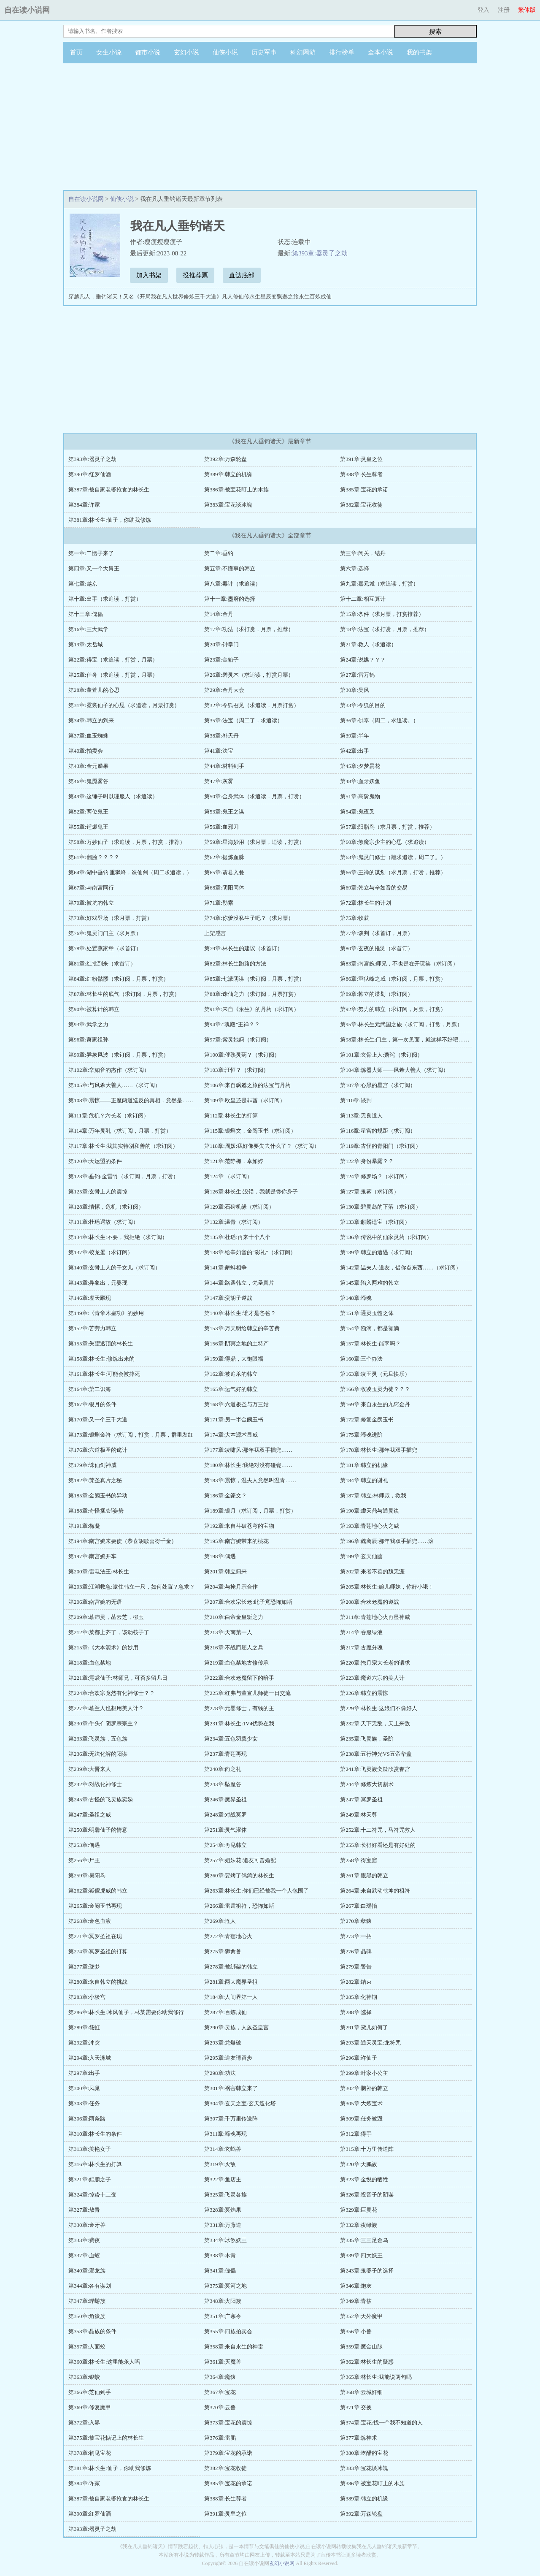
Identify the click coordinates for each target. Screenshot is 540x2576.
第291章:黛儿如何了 (364, 2027)
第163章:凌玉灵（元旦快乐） (375, 1374)
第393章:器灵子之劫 (320, 253)
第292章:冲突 (84, 2042)
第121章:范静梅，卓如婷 (233, 1161)
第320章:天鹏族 (358, 2164)
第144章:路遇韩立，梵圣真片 (239, 1283)
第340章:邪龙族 (86, 2270)
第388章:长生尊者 (361, 474)
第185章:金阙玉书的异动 (97, 1495)
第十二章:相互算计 (363, 599)
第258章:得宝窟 (358, 1860)
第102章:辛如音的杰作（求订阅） (108, 1070)
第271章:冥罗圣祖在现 (95, 1936)
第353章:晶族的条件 (92, 2331)
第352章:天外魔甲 (361, 2316)
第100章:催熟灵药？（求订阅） (242, 1055)
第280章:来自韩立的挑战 (97, 1982)
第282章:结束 (356, 1982)
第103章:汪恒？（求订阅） (236, 1070)
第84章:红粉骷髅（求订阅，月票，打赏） (118, 979)
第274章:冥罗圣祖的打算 (97, 1951)
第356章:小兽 (356, 2331)
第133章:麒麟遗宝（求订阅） (375, 1222)
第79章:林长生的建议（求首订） (243, 948)
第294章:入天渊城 (89, 2058)
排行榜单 (341, 52)
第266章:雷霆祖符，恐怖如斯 (239, 1906)
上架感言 (215, 933)
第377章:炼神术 (358, 2438)
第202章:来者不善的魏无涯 (372, 1571)
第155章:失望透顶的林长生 (100, 1343)
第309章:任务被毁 (361, 2118)
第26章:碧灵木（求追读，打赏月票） (249, 675)
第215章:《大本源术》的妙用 (103, 1647)
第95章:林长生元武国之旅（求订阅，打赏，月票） (401, 1024)
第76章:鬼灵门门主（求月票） (104, 933)
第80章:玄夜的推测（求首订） (376, 948)
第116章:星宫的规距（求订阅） (378, 1131)
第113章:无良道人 (361, 1115)
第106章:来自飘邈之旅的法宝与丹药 (247, 1085)
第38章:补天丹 (221, 735)
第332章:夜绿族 (358, 2225)
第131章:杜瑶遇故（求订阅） (103, 1222)
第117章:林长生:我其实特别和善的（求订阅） (123, 1146)
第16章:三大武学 (88, 629)
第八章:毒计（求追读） (232, 583)
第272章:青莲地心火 (228, 1936)
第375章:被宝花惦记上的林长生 (106, 2438)
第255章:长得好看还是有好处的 (378, 1845)
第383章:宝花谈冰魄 (228, 505)
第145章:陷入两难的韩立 (369, 1283)
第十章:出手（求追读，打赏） (104, 599)
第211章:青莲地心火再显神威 (375, 1617)
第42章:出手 (354, 751)
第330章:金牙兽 (86, 2225)
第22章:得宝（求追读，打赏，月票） (113, 659)
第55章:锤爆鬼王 (88, 827)
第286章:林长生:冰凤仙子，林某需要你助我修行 (126, 2012)
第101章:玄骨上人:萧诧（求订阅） (381, 1055)
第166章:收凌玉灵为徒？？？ (375, 1389)
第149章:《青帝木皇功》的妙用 (106, 1313)
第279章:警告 (356, 1966)
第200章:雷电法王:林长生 (98, 1571)
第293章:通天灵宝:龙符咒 (370, 2042)
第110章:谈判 (356, 1100)
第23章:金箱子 (221, 659)
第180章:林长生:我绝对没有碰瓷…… (248, 1465)
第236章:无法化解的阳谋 (97, 1754)
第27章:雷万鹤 (357, 675)
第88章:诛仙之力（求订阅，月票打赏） (251, 994)
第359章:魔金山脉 (361, 2346)
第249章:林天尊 (358, 1814)
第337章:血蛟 (84, 2255)
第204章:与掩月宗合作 (231, 1587)
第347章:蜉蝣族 (86, 2301)
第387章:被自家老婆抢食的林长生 (108, 489)
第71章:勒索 (218, 903)
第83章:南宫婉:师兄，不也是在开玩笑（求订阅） (399, 963)
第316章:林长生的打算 (95, 2164)
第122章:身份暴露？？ (367, 1161)
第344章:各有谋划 (89, 2286)
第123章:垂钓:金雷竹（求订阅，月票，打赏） (123, 1176)
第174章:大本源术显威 (231, 1435)
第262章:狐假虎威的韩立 (97, 1890)
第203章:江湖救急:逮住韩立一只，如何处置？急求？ (131, 1587)
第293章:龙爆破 (222, 2042)
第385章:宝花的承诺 (364, 489)
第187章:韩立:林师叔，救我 (373, 1495)
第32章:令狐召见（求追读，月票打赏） (251, 705)
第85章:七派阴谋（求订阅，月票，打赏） (254, 979)
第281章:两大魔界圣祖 (231, 1982)
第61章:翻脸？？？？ (93, 857)
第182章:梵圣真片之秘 (95, 1480)
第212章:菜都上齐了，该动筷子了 (108, 1632)
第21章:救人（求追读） (368, 644)
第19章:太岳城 (85, 644)
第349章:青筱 (356, 2301)
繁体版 (527, 10)
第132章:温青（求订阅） (233, 1222)
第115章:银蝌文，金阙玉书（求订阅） (250, 1131)
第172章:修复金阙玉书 (367, 1419)
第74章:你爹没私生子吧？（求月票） (249, 918)
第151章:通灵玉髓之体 (367, 1313)
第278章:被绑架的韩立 (231, 1966)
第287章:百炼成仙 (225, 2012)
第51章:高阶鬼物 (360, 796)
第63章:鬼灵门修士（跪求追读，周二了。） (393, 857)
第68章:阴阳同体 (224, 887)
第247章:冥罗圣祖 (361, 1799)
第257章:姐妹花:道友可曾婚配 (240, 1860)
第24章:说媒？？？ (363, 659)
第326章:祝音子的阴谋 (367, 2194)
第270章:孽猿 (356, 1921)
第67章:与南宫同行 (91, 887)
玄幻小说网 (281, 2563)
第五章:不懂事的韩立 (229, 568)
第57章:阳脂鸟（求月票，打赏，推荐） (387, 827)
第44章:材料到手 (224, 766)
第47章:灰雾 (218, 781)
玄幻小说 (186, 52)
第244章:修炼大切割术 (367, 1784)
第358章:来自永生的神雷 (233, 2346)
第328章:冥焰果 (222, 2210)
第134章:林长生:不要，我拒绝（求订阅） (117, 1237)
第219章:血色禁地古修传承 (236, 1662)
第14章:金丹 (218, 614)
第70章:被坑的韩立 (91, 903)
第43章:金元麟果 (88, 766)
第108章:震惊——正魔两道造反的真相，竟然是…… (130, 1100)
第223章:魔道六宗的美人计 (372, 1678)
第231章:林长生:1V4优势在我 (239, 1723)
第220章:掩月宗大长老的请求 (375, 1662)
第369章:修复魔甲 (89, 2407)
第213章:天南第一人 (228, 1632)
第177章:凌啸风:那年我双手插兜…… (248, 1450)
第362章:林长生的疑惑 (367, 2362)
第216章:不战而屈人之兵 (233, 1647)
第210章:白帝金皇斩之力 (233, 1617)
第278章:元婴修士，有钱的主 (239, 1708)
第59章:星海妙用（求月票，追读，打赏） (254, 842)
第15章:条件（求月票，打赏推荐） (382, 614)
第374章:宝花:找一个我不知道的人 (381, 2422)
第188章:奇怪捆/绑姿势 (96, 1511)
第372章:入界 (84, 2422)
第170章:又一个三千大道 (97, 1419)
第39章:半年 (354, 735)
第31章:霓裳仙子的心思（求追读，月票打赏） (124, 705)
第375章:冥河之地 (225, 2286)
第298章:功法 (220, 2073)
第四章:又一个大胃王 (93, 568)
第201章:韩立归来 (225, 1571)
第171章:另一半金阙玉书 (233, 1419)
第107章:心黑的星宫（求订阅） (378, 1085)
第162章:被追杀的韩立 (231, 1374)
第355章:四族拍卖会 (228, 2331)
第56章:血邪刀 (221, 827)
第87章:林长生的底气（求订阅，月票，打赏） (124, 994)
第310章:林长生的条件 (95, 2134)
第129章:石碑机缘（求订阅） (239, 1207)
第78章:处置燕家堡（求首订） (104, 948)
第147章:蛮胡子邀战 (228, 1298)
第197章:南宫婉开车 (92, 1556)
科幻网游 (303, 52)
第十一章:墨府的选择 (229, 599)
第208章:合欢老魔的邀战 (369, 1602)
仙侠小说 (225, 52)
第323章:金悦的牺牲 (364, 2179)
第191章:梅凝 (84, 1526)
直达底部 (241, 275)
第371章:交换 (356, 2407)
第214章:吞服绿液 (361, 1632)
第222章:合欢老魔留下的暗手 (239, 1678)
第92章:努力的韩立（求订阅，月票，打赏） (393, 1009)
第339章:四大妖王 (361, 2255)
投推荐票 (195, 275)
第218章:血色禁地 (89, 1662)
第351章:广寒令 (222, 2316)
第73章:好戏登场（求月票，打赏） (110, 918)
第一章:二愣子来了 (91, 553)
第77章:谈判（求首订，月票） (376, 933)
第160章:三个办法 (361, 1359)
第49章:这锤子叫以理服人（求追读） (113, 796)
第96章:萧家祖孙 (88, 1039)
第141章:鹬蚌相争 (225, 1267)
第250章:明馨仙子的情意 (97, 1830)
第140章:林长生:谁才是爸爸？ (240, 1313)
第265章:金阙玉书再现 (95, 1906)
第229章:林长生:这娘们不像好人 (378, 1708)
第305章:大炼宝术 (361, 2103)
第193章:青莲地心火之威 (369, 1526)
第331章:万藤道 (222, 2225)
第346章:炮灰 (356, 2286)
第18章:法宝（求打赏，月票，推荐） (384, 629)
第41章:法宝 (218, 751)
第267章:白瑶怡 (358, 1906)
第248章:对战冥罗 (225, 1814)
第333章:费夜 (84, 2240)
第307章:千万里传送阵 (231, 2118)
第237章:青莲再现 (225, 1754)
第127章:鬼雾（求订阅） (369, 1191)
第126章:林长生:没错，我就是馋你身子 (251, 1191)
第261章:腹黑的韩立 (364, 1875)
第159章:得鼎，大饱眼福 (233, 1359)
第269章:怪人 (220, 1921)
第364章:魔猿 (220, 2377)
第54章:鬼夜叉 (357, 811)
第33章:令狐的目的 (363, 705)
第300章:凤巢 (84, 2088)
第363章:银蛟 (84, 2377)
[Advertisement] (270, 127)
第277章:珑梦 (84, 1966)
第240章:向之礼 (222, 1769)
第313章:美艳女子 (89, 2149)
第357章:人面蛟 (86, 2346)
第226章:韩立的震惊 (364, 1693)
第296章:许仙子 (358, 2058)
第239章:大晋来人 (89, 1769)
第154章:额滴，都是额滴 (369, 1328)
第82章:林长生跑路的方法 (235, 963)
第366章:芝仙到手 (89, 2392)
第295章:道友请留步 (228, 2058)
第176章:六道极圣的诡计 (97, 1450)
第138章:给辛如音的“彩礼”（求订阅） (250, 1252)
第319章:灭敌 (220, 2164)
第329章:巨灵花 (358, 2210)
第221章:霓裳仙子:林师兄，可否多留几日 (117, 1678)
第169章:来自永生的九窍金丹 (375, 1404)
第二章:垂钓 (218, 553)
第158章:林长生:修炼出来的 (101, 1359)
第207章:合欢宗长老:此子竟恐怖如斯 (248, 1602)
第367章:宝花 (220, 2392)
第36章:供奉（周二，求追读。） (379, 720)
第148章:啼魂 (356, 1298)
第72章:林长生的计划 (365, 903)
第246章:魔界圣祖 (225, 1799)
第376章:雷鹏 (220, 2438)
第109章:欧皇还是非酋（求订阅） (244, 1100)
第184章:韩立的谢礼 (364, 1480)
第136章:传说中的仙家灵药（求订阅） (386, 1237)
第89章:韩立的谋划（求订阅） (376, 994)
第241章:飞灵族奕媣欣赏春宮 (375, 1769)
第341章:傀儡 (220, 2270)
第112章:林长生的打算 (231, 1115)
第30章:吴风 (354, 690)
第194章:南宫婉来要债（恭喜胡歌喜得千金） (122, 1541)
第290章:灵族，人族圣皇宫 (236, 2027)
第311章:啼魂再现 (225, 2134)
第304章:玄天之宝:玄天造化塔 (240, 2103)
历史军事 (264, 52)
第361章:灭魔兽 (222, 2362)
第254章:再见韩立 (225, 1845)
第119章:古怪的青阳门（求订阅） (380, 1146)
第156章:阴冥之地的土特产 (236, 1343)
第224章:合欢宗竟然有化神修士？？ (111, 1693)
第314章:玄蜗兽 (222, 2149)
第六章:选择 (354, 568)
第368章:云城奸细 (361, 2392)
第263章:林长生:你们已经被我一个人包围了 (256, 1890)
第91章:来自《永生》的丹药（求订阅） (251, 1009)
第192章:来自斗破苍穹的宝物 (239, 1526)
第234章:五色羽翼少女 (231, 1738)
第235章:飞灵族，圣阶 (367, 1738)
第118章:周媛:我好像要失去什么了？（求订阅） (261, 1146)
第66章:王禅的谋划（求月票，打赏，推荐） (393, 872)
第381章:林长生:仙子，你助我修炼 (109, 520)
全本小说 (380, 52)
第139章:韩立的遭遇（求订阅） (378, 1252)
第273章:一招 (356, 1936)
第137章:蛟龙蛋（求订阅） (100, 1252)
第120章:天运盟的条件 (95, 1161)
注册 (504, 10)
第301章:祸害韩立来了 (231, 2088)
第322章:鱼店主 (222, 2179)
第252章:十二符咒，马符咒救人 (378, 1830)
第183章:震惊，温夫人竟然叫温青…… (250, 1480)
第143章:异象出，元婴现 (97, 1283)
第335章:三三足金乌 (364, 2240)
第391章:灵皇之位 (361, 459)
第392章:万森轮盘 (225, 459)
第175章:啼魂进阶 (361, 1435)
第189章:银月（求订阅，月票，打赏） (250, 1511)
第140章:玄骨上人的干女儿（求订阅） (114, 1267)
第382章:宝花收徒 (361, 505)
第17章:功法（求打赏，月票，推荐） (249, 629)
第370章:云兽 (220, 2407)
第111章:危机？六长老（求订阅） (108, 1115)
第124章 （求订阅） (228, 1176)
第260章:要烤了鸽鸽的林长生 (239, 1875)
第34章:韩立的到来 (91, 720)
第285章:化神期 (358, 1997)
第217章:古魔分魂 (361, 1647)
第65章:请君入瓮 (224, 872)
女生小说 (109, 52)
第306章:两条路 (86, 2118)
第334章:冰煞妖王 (225, 2240)
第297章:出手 (84, 2073)
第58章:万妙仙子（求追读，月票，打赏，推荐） (126, 842)
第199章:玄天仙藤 (361, 1556)
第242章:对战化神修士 (95, 1784)
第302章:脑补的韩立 (364, 2088)
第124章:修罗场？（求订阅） (375, 1176)
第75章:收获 (354, 918)
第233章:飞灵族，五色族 (97, 1738)
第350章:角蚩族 (86, 2316)
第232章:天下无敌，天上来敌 (375, 1723)
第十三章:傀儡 (85, 614)
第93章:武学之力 (88, 1024)
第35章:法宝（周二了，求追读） (243, 720)
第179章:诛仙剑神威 (92, 1465)
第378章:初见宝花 (89, 2453)
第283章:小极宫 (86, 1997)
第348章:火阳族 (222, 2301)
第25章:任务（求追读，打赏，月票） (113, 675)
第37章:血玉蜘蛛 (88, 735)
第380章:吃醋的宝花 (364, 2453)
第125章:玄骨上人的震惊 (97, 1191)
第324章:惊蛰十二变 (92, 2194)
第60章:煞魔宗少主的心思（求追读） (384, 842)
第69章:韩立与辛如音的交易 (374, 887)
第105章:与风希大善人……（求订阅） (114, 1085)
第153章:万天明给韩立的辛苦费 (242, 1328)
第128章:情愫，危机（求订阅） (106, 1207)
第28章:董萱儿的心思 (93, 690)
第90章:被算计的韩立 (93, 1009)
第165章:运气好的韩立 (231, 1389)
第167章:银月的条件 (92, 1404)
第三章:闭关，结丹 (363, 553)
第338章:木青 (220, 2255)
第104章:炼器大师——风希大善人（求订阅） (394, 1070)
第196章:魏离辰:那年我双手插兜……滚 (387, 1541)
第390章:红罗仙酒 (89, 474)
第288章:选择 (356, 2012)
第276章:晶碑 (356, 1951)
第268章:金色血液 (89, 1921)
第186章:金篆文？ (225, 1495)
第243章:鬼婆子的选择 (367, 2270)
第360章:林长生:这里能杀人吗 (104, 2362)
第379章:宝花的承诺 (228, 2453)
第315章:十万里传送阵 (367, 2149)
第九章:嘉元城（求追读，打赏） (379, 583)
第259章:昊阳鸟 (86, 1875)
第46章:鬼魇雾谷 (88, 781)
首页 (76, 52)
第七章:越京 (82, 583)
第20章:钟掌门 (221, 644)
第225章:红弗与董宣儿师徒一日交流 (247, 1693)
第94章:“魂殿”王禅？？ (232, 1024)
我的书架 (419, 52)
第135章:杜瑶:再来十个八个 (237, 1237)
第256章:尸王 (84, 1860)
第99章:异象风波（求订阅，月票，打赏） (118, 1055)
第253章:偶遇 (84, 1845)
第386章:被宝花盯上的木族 (236, 489)
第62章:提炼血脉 (224, 857)
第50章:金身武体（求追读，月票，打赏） (254, 796)
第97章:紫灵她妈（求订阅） (238, 1039)
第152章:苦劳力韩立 (92, 1328)
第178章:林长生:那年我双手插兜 (378, 1450)
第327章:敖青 (84, 2210)
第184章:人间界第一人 (231, 1997)
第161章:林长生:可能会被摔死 (104, 1374)
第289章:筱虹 (84, 2027)
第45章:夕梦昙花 (360, 766)
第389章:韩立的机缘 (228, 474)
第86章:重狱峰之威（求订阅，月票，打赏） (393, 979)
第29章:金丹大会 (224, 690)
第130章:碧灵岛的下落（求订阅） (380, 1207)
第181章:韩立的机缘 (364, 1465)
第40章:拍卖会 (85, 751)
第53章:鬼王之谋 (224, 811)
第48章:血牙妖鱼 (360, 781)
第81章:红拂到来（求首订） (102, 963)
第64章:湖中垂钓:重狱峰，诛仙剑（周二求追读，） (130, 872)
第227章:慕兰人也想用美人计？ (106, 1708)
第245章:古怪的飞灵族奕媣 (100, 1799)
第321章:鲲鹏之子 (89, 2179)
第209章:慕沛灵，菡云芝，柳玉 (106, 1617)
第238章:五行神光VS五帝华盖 (376, 1754)
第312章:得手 (356, 2134)
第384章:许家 (84, 505)
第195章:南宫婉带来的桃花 (236, 1541)
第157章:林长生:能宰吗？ (370, 1343)
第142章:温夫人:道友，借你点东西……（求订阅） (400, 1267)
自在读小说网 (27, 10)
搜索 (435, 31)
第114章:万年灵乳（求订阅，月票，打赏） (119, 1131)
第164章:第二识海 (89, 1389)
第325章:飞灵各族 (225, 2194)
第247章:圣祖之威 (89, 1814)
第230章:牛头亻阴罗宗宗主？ (103, 1723)
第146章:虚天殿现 (89, 1298)
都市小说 (147, 52)
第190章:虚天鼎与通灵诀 (369, 1511)
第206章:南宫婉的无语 (95, 1602)
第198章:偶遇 (220, 1556)
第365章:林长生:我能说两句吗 (376, 2377)
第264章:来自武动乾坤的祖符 (375, 1890)
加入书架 (149, 275)
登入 (483, 10)
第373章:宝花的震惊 (228, 2422)
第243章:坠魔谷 (222, 1784)
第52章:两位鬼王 (88, 811)
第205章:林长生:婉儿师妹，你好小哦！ (387, 1587)
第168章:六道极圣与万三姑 (236, 1404)
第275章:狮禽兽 (222, 1951)
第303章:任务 (84, 2103)
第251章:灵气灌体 (225, 1830)
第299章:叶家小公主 (364, 2073)
